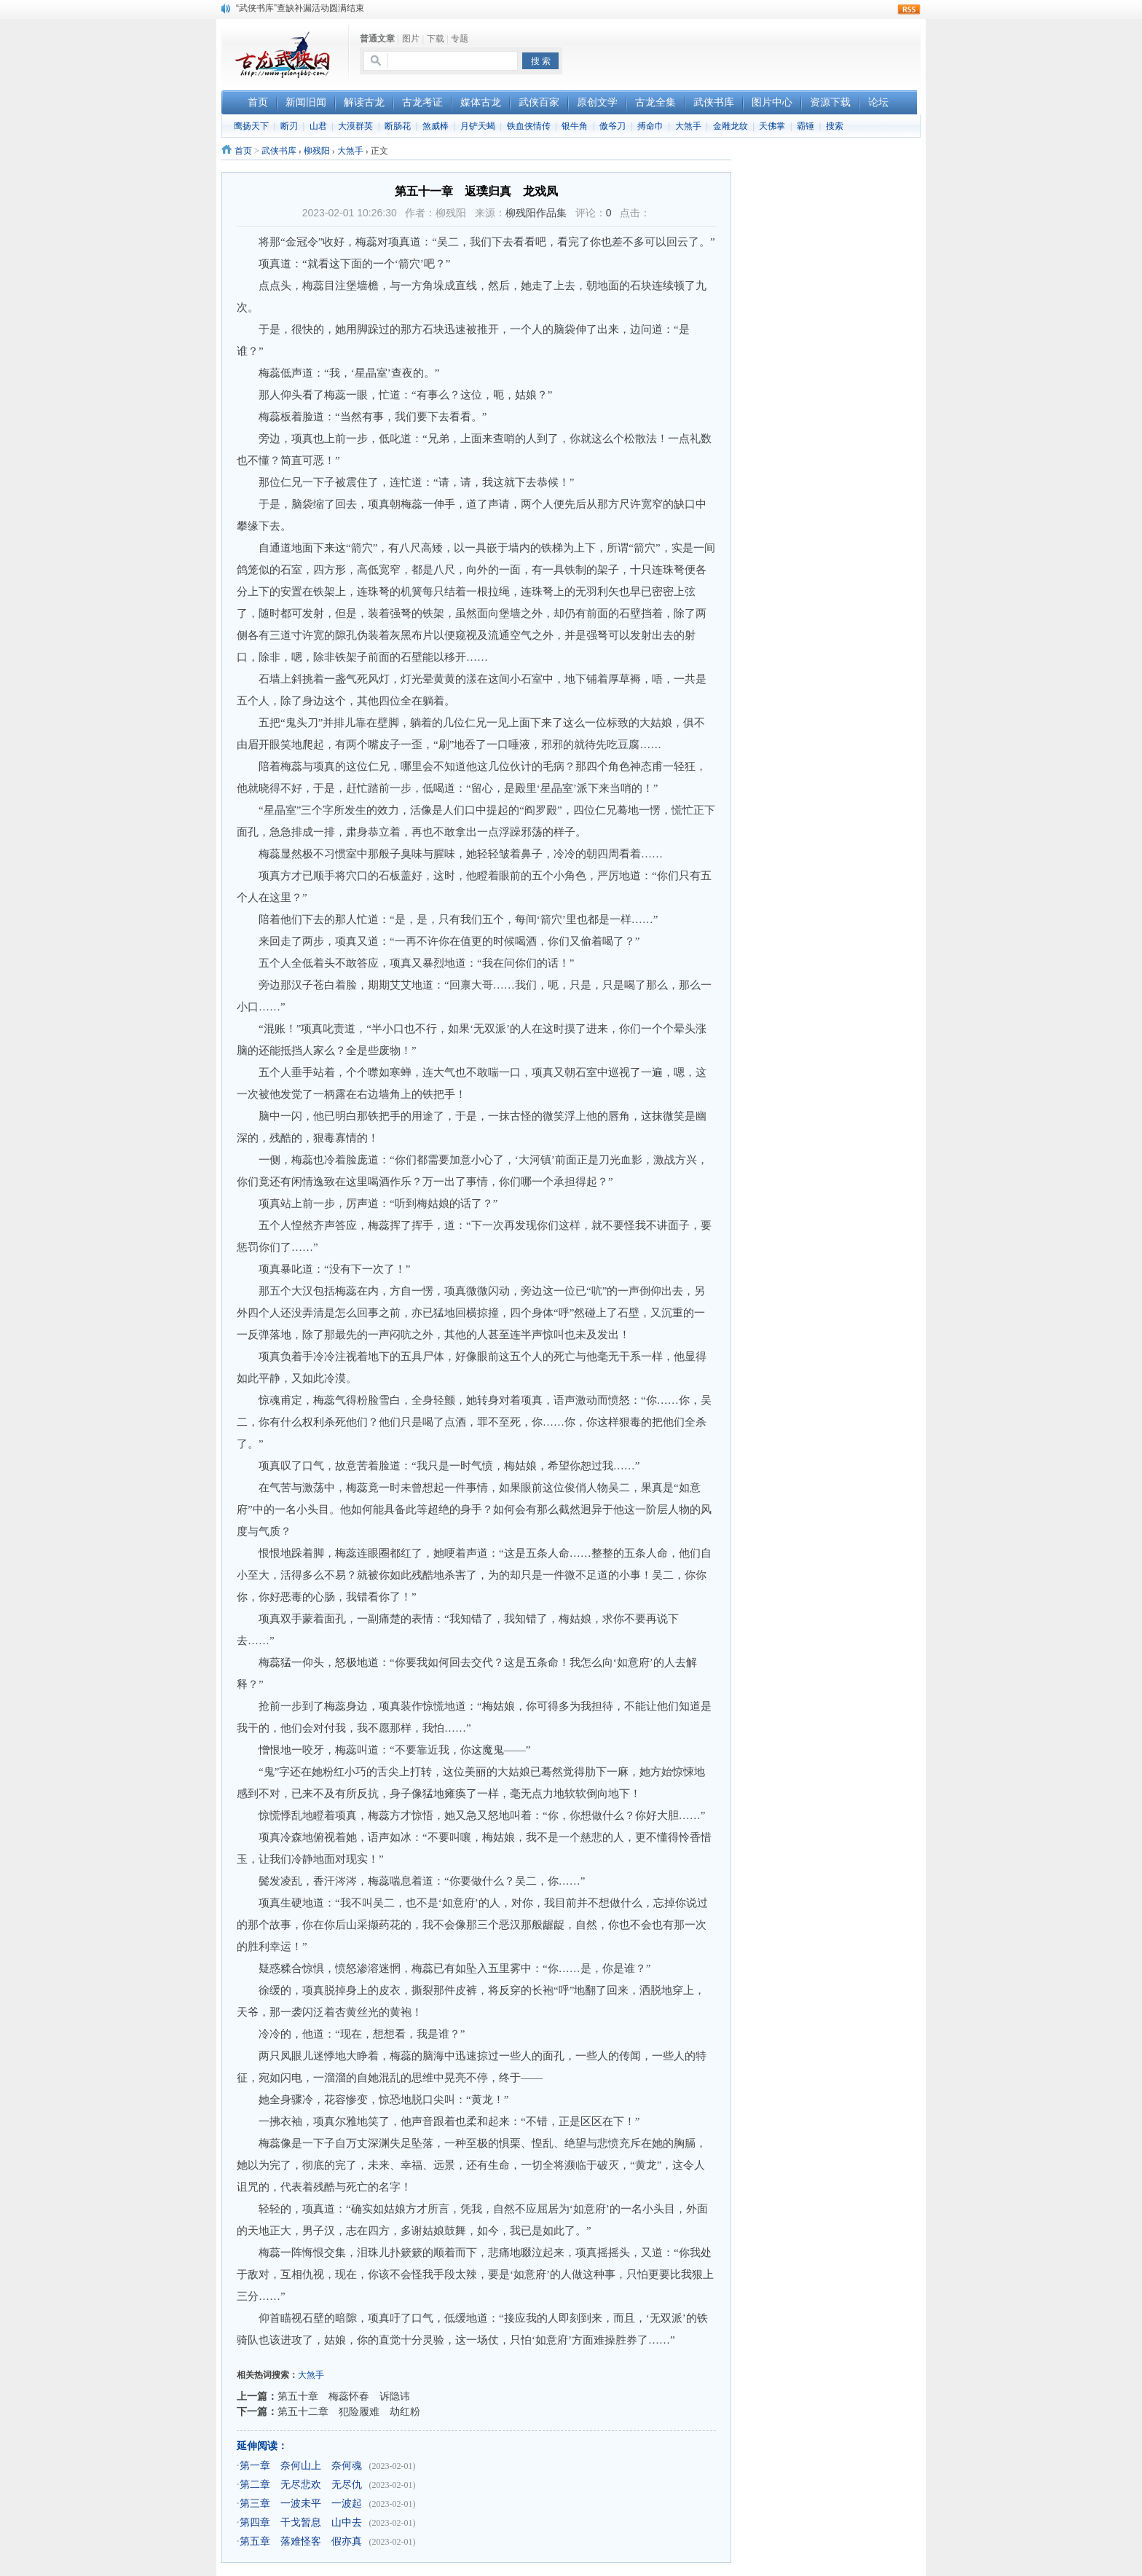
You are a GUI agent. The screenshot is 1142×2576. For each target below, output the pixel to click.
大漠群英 (355, 126)
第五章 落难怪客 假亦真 (301, 2541)
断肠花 (398, 126)
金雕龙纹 (730, 126)
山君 (318, 126)
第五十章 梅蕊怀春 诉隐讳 (343, 2396)
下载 (435, 39)
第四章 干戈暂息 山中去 (301, 2522)
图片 (411, 39)
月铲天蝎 (477, 126)
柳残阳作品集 (536, 213)
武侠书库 (278, 151)
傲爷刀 (612, 126)
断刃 (289, 126)
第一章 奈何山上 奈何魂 (301, 2465)
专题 (459, 39)
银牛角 (575, 126)
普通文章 (377, 39)
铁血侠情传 (529, 126)
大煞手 (688, 126)
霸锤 (805, 126)
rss (909, 9)
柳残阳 (317, 151)
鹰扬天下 (251, 126)
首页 (243, 151)
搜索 (834, 126)
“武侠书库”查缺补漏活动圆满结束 (300, 8)
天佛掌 (772, 126)
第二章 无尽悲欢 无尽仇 (301, 2484)
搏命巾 (650, 126)
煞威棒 (435, 126)
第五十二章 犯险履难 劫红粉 (348, 2411)
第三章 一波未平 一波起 (301, 2503)
